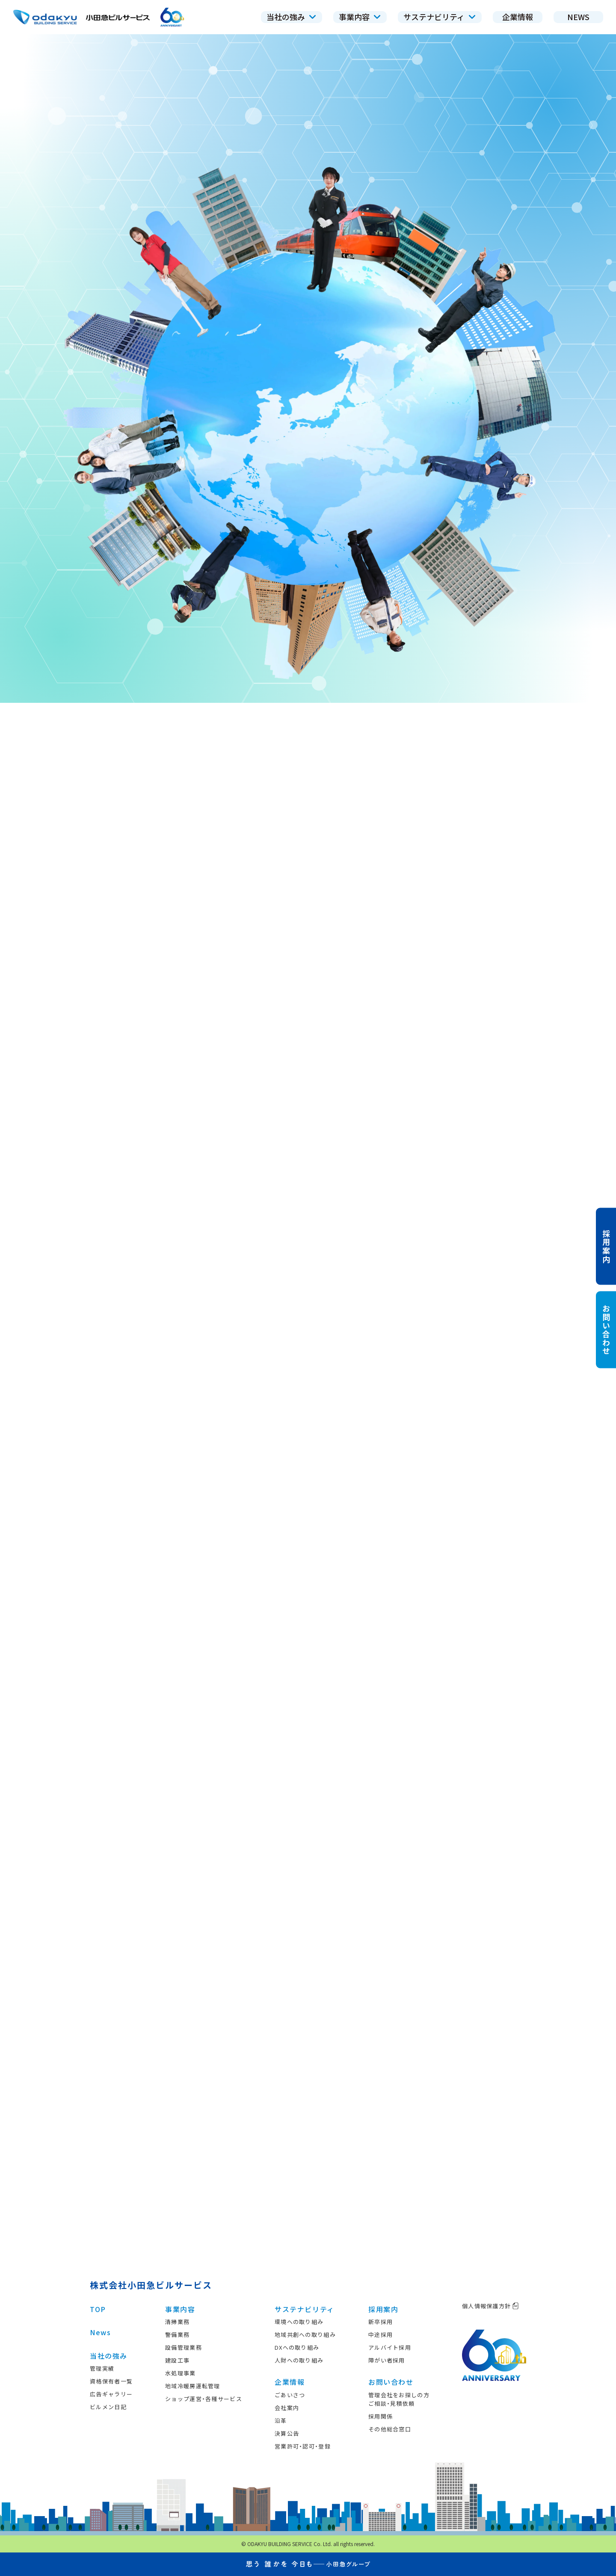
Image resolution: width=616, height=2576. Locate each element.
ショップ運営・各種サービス (203, 2399)
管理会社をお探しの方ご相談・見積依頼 (398, 2399)
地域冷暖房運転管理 (192, 2386)
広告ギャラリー (111, 2394)
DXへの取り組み (297, 2347)
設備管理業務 (183, 2347)
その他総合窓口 (389, 2429)
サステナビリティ (305, 2309)
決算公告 (287, 2433)
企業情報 (290, 2382)
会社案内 (287, 2408)
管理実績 (102, 2368)
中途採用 (380, 2334)
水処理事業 (180, 2373)
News (100, 2332)
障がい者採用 (386, 2360)
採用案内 (383, 2309)
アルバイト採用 (389, 2347)
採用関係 (380, 2416)
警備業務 (177, 2334)
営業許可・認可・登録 (303, 2446)
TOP (98, 2309)
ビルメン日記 (108, 2407)
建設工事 (177, 2360)
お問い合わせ (391, 2382)
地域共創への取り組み (305, 2334)
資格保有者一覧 (111, 2381)
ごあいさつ (290, 2395)
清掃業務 (177, 2322)
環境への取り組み (299, 2322)
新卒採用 (380, 2322)
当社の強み (108, 2356)
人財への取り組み (299, 2360)
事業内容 (180, 2309)
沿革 (281, 2420)
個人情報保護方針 (490, 2306)
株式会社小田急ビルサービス (151, 2285)
